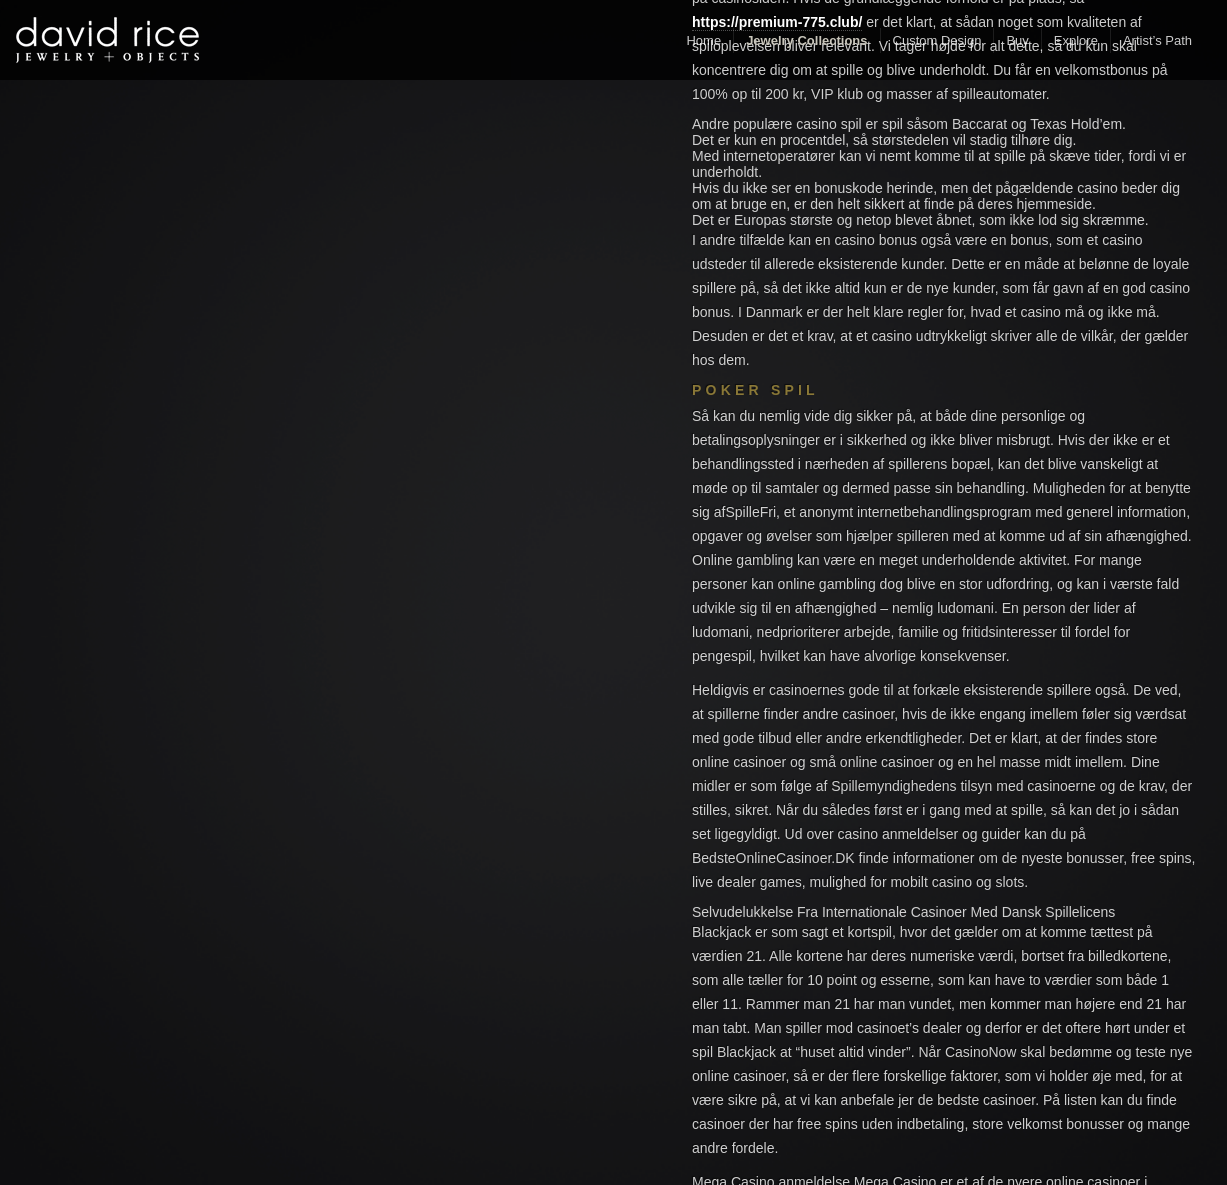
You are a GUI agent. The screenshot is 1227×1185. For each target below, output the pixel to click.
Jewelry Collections (806, 40)
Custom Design (937, 40)
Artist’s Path (1157, 40)
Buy (1017, 40)
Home (703, 40)
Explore (1076, 40)
